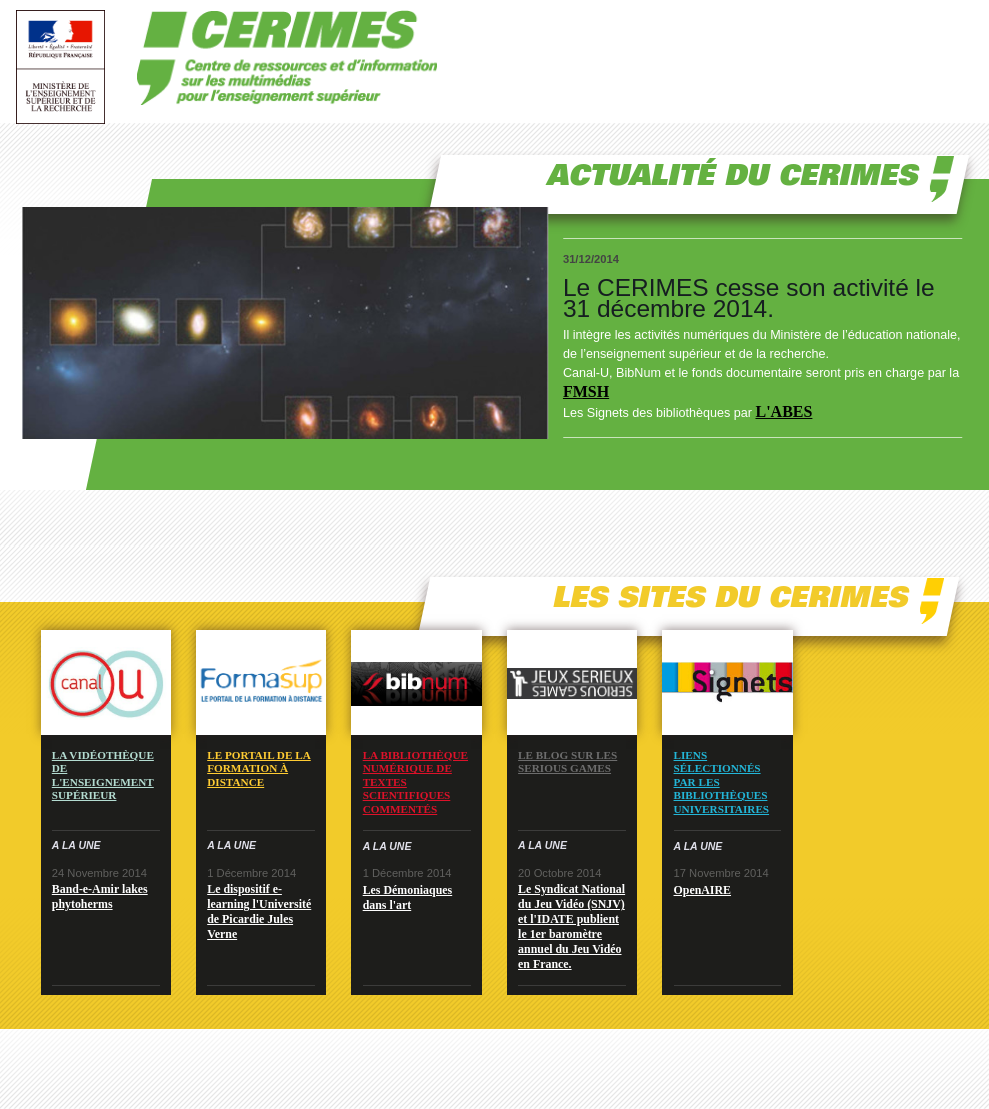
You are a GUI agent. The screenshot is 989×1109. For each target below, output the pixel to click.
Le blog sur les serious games (567, 761)
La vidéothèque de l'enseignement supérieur (103, 775)
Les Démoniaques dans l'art (408, 897)
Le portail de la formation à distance (259, 768)
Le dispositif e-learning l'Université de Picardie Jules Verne (259, 911)
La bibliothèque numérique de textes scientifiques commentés (415, 782)
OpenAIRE (703, 890)
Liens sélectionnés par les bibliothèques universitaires (722, 782)
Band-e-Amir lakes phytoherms (100, 896)
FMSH (586, 391)
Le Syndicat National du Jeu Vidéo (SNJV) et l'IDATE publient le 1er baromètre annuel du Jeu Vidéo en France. (571, 926)
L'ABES (783, 411)
